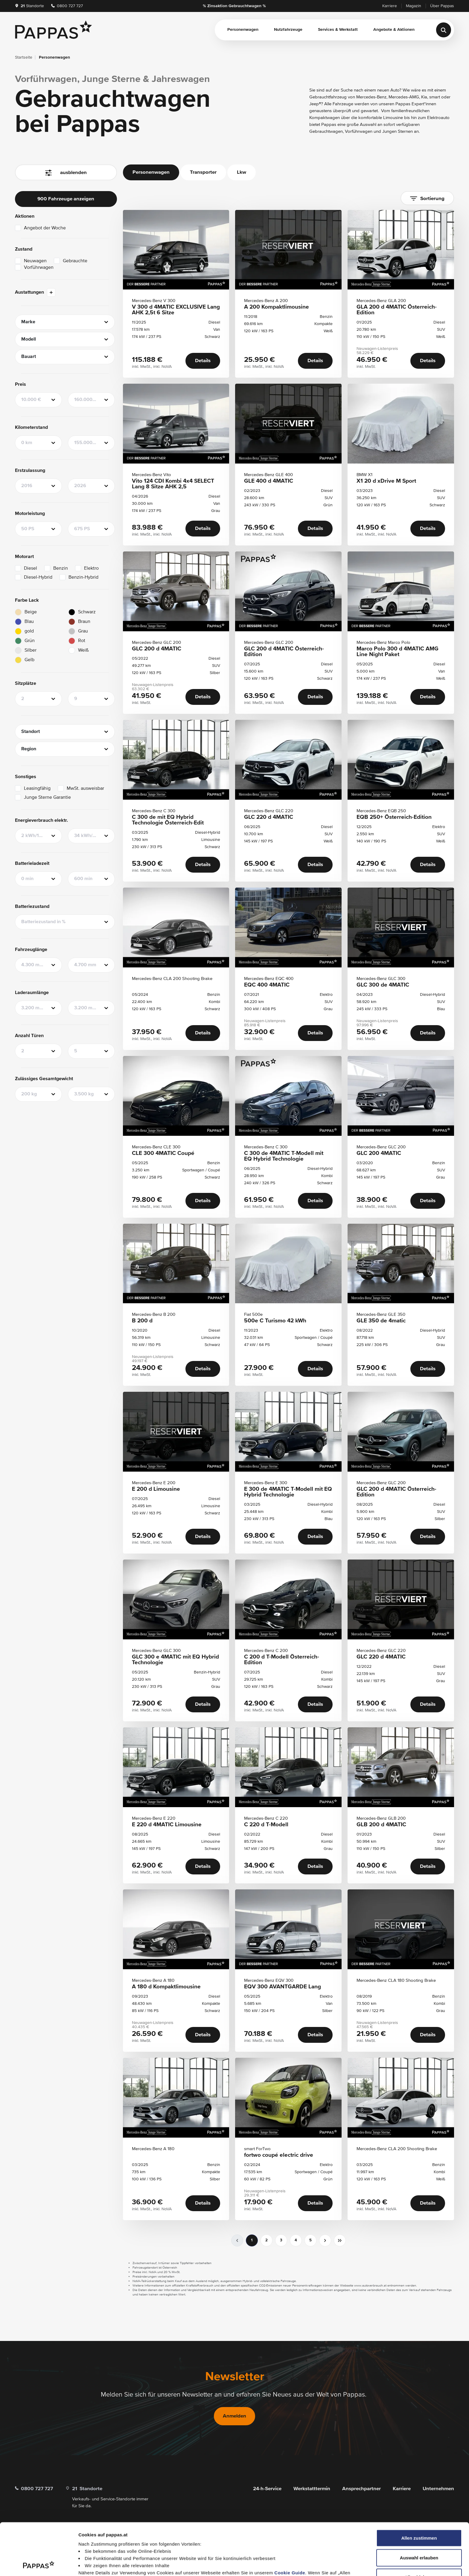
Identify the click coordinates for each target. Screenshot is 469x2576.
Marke (28, 322)
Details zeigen (318, 2564)
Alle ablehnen (419, 2528)
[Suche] (443, 29)
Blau (29, 621)
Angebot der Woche (45, 228)
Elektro (91, 568)
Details (203, 360)
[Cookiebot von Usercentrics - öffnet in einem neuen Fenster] (39, 2564)
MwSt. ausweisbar (85, 788)
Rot (81, 640)
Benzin (60, 568)
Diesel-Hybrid (38, 577)
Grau (83, 631)
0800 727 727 (67, 6)
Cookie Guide (289, 2524)
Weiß (83, 650)
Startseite (23, 57)
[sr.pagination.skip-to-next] (340, 2240)
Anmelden (234, 2416)
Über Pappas (442, 6)
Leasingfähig (37, 788)
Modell (28, 339)
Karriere (389, 6)
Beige (31, 612)
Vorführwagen (39, 267)
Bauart (28, 356)
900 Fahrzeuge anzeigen (65, 199)
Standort (30, 731)
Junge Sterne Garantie (47, 797)
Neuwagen (35, 261)
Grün (30, 640)
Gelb (29, 660)
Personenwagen (242, 30)
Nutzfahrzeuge (288, 30)
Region (28, 749)
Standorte (29, 6)
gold (29, 631)
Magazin (413, 6)
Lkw (241, 172)
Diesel (30, 568)
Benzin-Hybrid (83, 577)
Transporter (203, 172)
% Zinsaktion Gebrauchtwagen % (234, 6)
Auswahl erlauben (419, 2508)
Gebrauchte (75, 261)
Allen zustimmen (419, 2489)
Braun (84, 621)
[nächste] (325, 2240)
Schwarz (87, 612)
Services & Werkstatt (338, 30)
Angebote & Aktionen (394, 30)
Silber (30, 650)
